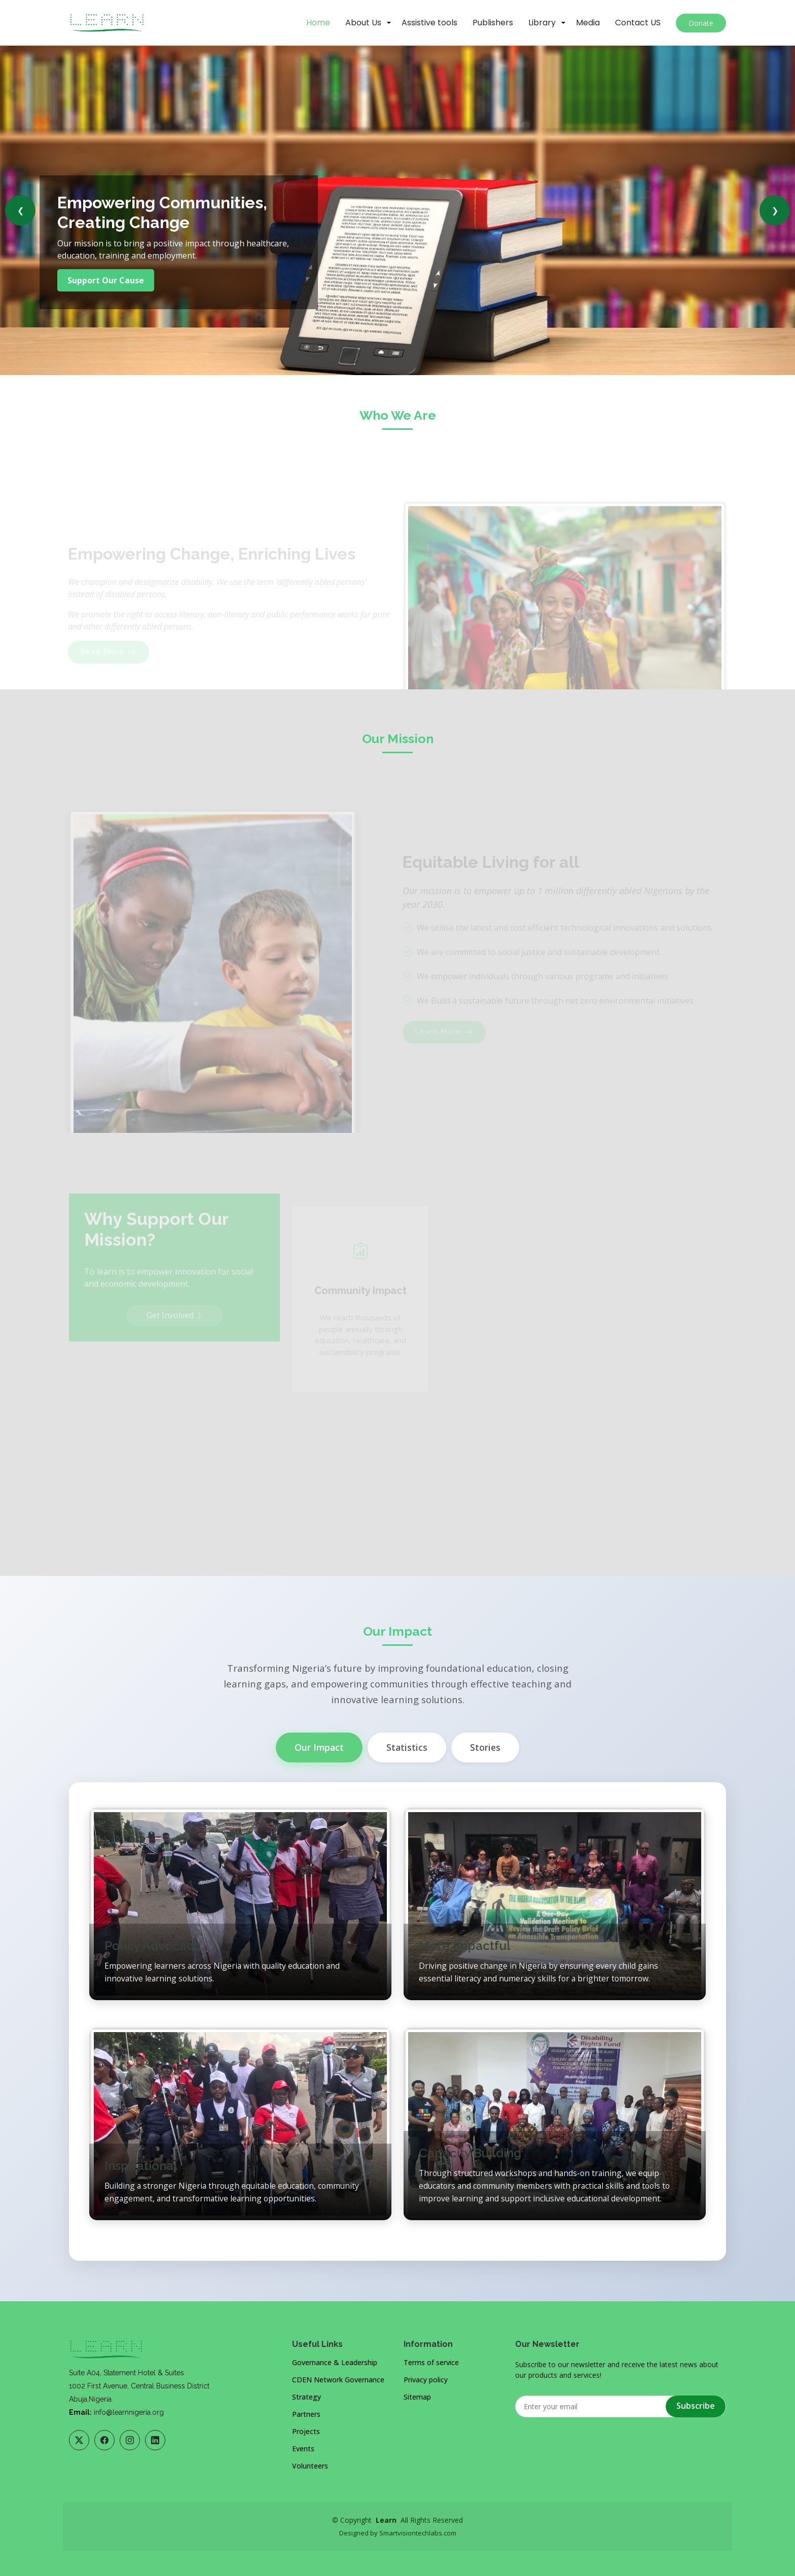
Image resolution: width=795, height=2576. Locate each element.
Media (588, 22)
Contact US (638, 22)
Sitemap (417, 2397)
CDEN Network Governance (338, 2379)
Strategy (306, 2397)
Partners (306, 2414)
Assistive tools (429, 22)
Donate (701, 23)
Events (303, 2448)
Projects (306, 2431)
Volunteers (310, 2466)
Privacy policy (426, 2379)
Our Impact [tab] (319, 1747)
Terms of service (431, 2362)
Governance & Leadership (334, 2362)
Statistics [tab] (406, 1747)
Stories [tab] (485, 1747)
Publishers (493, 22)
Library (542, 22)
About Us (363, 22)
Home (318, 22)
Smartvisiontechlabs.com (417, 2532)
